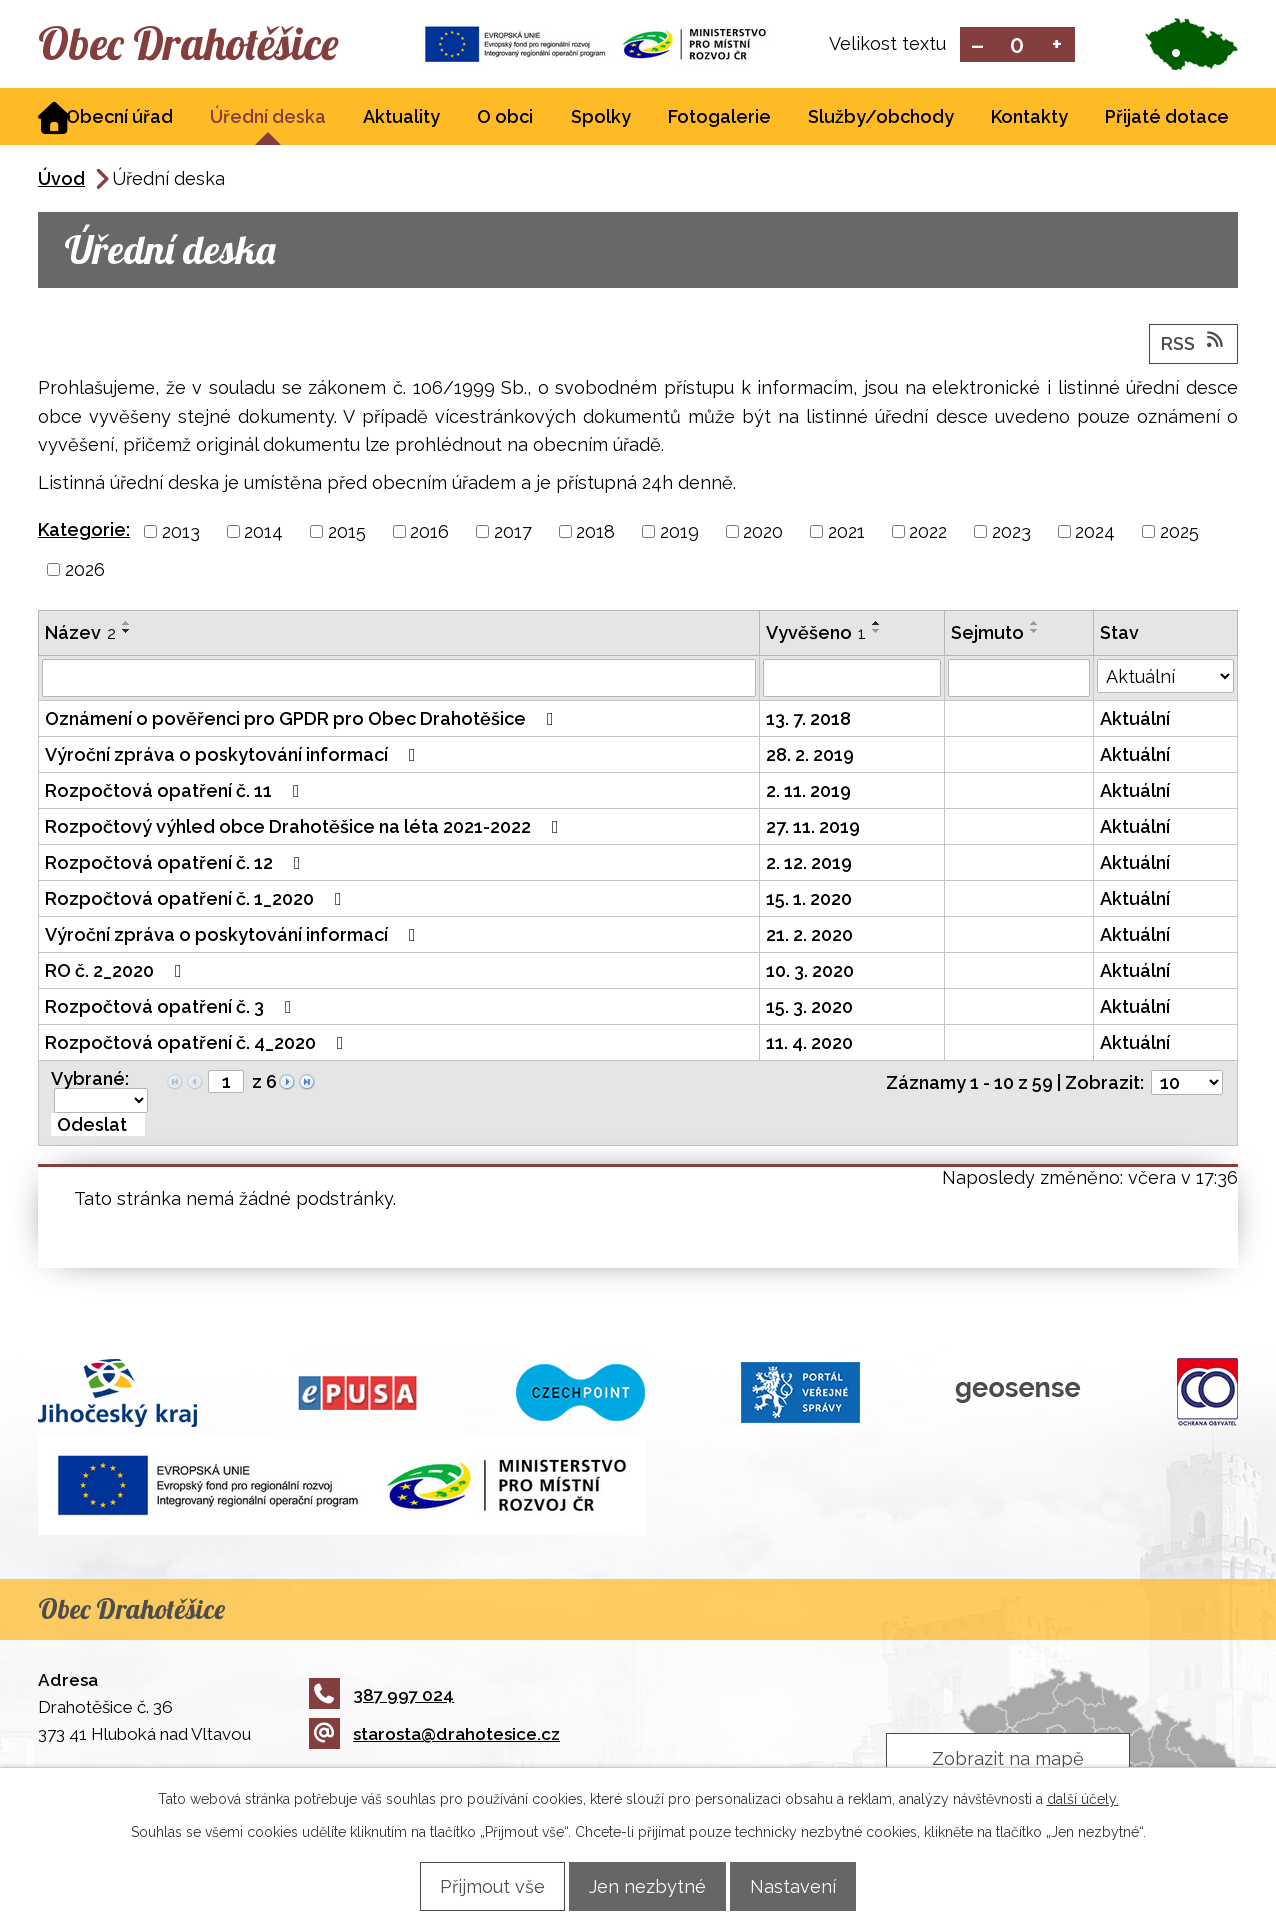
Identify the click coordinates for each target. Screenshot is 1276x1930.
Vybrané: (90, 1080)
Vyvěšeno (816, 634)
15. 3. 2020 (809, 1008)
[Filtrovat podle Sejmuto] (1018, 680)
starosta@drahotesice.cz (434, 1736)
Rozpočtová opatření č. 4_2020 (198, 1044)
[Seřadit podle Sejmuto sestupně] (1035, 633)
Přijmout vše (476, 1885)
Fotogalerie (719, 118)
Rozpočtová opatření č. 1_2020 (197, 900)
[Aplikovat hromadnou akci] (98, 1126)
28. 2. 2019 (810, 756)
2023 (1011, 533)
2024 (1095, 533)
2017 (513, 533)
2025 (1179, 533)
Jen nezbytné (647, 1885)
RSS (1194, 344)
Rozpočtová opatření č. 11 (176, 792)
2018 (595, 533)
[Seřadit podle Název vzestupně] (127, 625)
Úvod (61, 180)
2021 (846, 533)
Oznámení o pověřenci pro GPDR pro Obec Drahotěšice (303, 720)
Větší (1057, 45)
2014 (263, 533)
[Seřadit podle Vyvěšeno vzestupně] (877, 625)
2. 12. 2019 (809, 864)
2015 (347, 533)
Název (80, 634)
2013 (181, 533)
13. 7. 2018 (808, 720)
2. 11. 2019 (808, 792)
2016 (429, 533)
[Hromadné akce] (101, 1102)
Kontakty (1029, 118)
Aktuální (1135, 720)
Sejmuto (987, 634)
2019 (679, 533)
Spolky (601, 118)
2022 (928, 533)
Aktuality (401, 118)
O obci (505, 118)
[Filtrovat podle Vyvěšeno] (852, 680)
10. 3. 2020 (810, 972)
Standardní (1017, 45)
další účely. (1083, 1798)
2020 (763, 533)
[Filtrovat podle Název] (399, 680)
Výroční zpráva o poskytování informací (234, 756)
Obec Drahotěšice (215, 45)
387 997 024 (381, 1696)
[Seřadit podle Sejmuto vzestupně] (1035, 625)
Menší (977, 45)
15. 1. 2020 (809, 900)
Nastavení (809, 1885)
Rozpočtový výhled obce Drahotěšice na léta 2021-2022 (306, 828)
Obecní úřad (119, 118)
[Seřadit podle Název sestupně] (127, 633)
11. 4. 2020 (809, 1044)
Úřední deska (268, 118)
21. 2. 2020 (809, 936)
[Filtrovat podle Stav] (1165, 678)
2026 (85, 571)
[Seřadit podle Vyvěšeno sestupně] (877, 633)
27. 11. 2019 (813, 828)
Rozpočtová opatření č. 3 (172, 1008)
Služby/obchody (881, 118)
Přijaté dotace (1167, 118)
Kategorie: (84, 531)
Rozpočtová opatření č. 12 (177, 864)
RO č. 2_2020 (117, 972)
